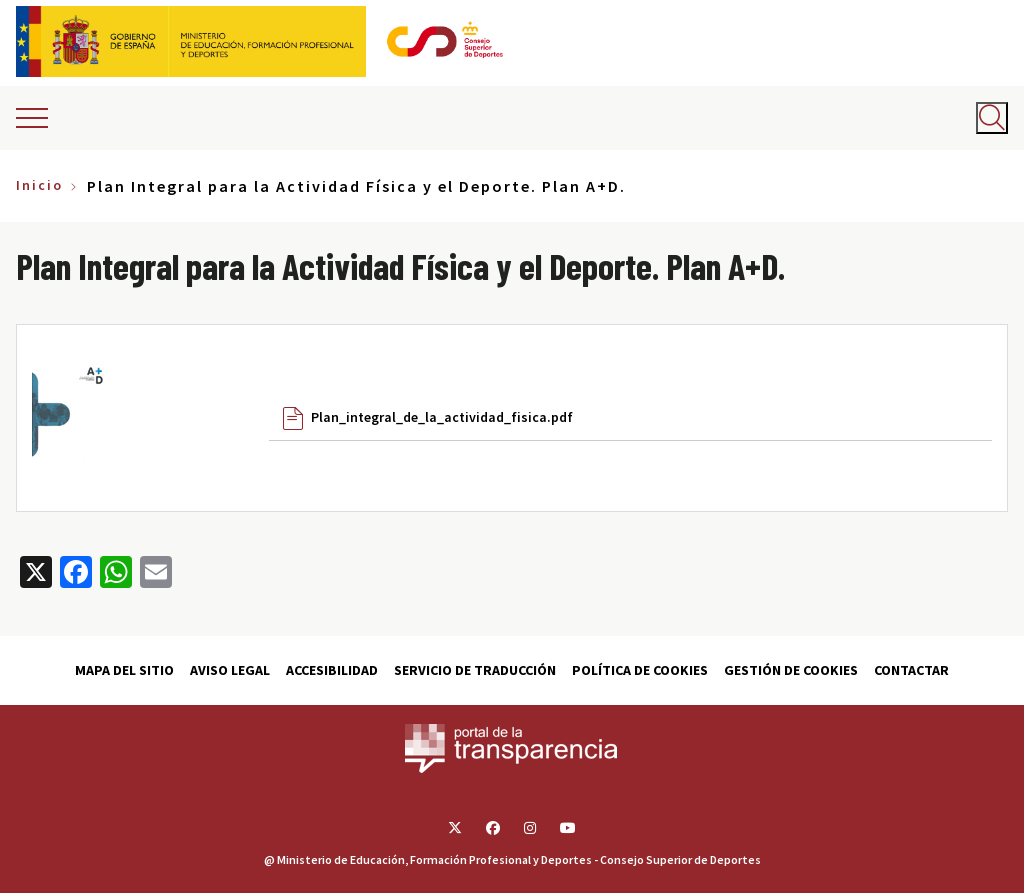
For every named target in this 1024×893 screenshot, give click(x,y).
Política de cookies (640, 670)
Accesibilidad (332, 670)
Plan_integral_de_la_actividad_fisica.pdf (442, 417)
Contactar (911, 670)
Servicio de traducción (475, 670)
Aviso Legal (230, 670)
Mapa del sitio (124, 670)
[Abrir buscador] (992, 118)
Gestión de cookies (791, 670)
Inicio (39, 185)
